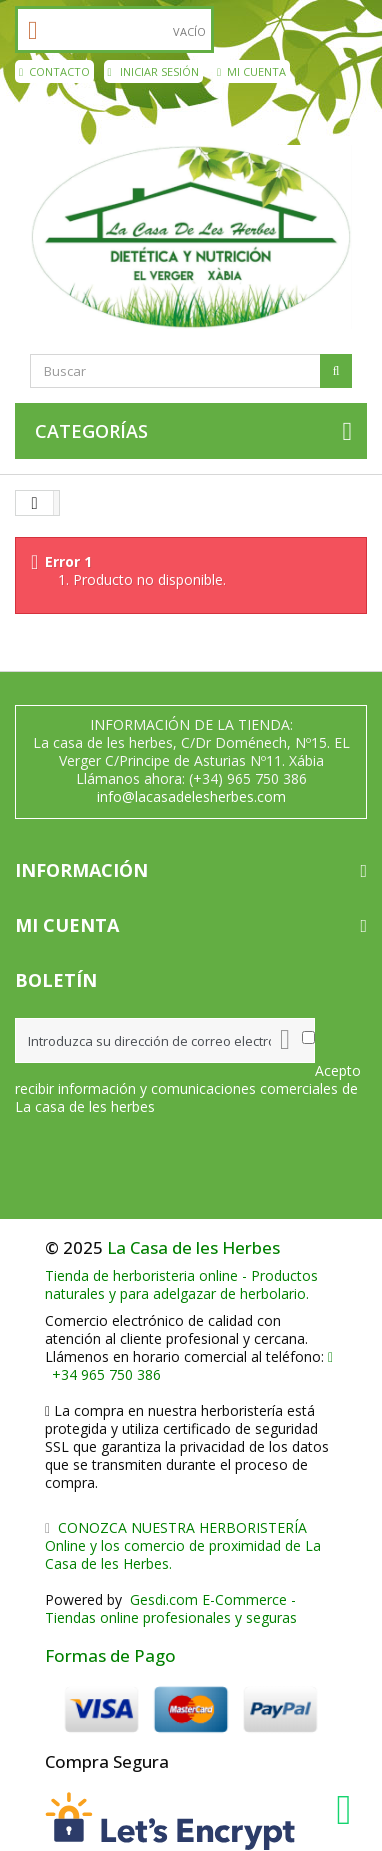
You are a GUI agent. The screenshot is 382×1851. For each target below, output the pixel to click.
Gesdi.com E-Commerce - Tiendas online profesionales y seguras (171, 1608)
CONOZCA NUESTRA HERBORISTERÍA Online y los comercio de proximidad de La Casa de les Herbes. (183, 1545)
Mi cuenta (251, 71)
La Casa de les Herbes (193, 1247)
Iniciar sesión (154, 71)
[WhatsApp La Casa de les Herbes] (349, 1810)
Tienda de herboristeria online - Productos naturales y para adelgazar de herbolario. (181, 1284)
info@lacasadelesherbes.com (191, 796)
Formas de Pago (110, 1655)
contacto (54, 71)
